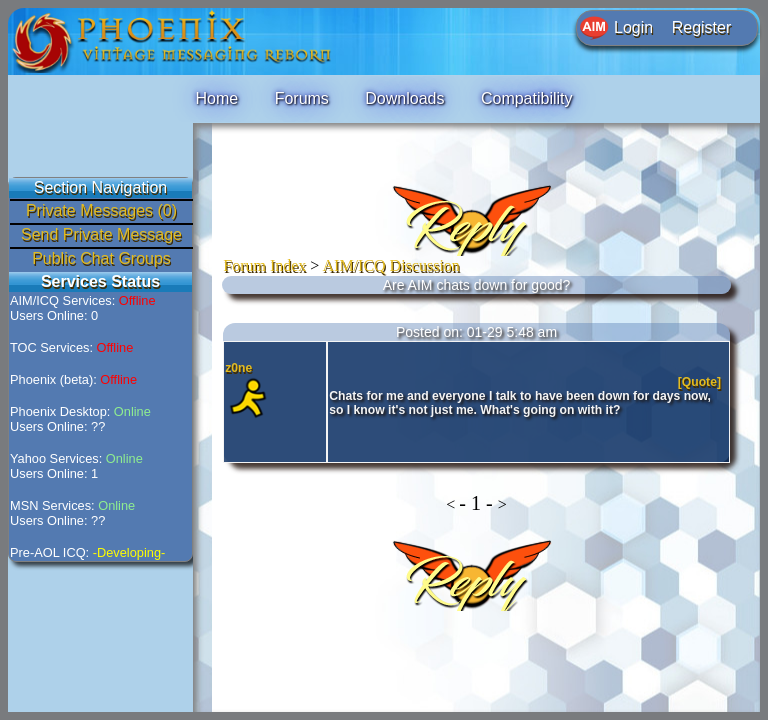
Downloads (404, 98)
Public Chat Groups (101, 258)
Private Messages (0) (101, 210)
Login (633, 27)
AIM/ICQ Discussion (391, 265)
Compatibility (527, 98)
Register (702, 27)
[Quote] (701, 382)
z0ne (238, 368)
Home (216, 98)
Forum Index (264, 265)
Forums (302, 98)
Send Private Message (101, 234)
